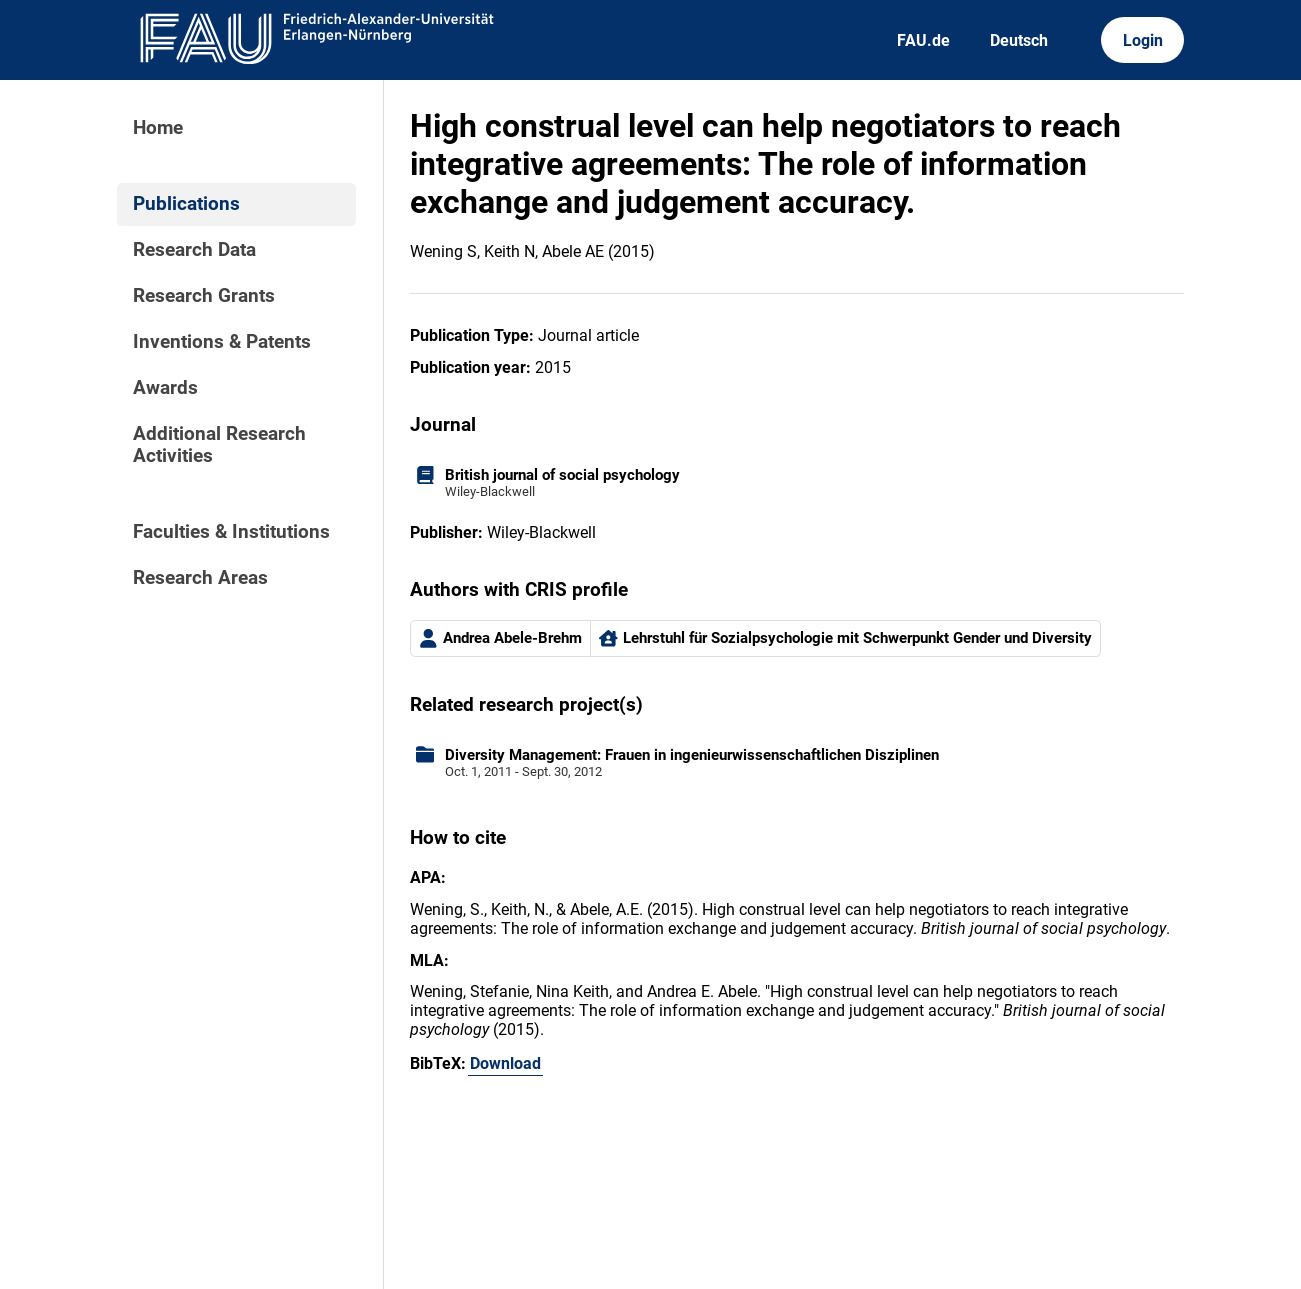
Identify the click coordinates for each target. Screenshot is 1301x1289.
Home (158, 128)
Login (1143, 40)
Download (505, 1063)
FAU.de (923, 40)
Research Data (194, 250)
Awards (165, 388)
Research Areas (200, 578)
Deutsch (1019, 40)
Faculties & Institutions (231, 532)
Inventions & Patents (222, 342)
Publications (186, 204)
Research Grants (204, 296)
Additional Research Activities (219, 445)
